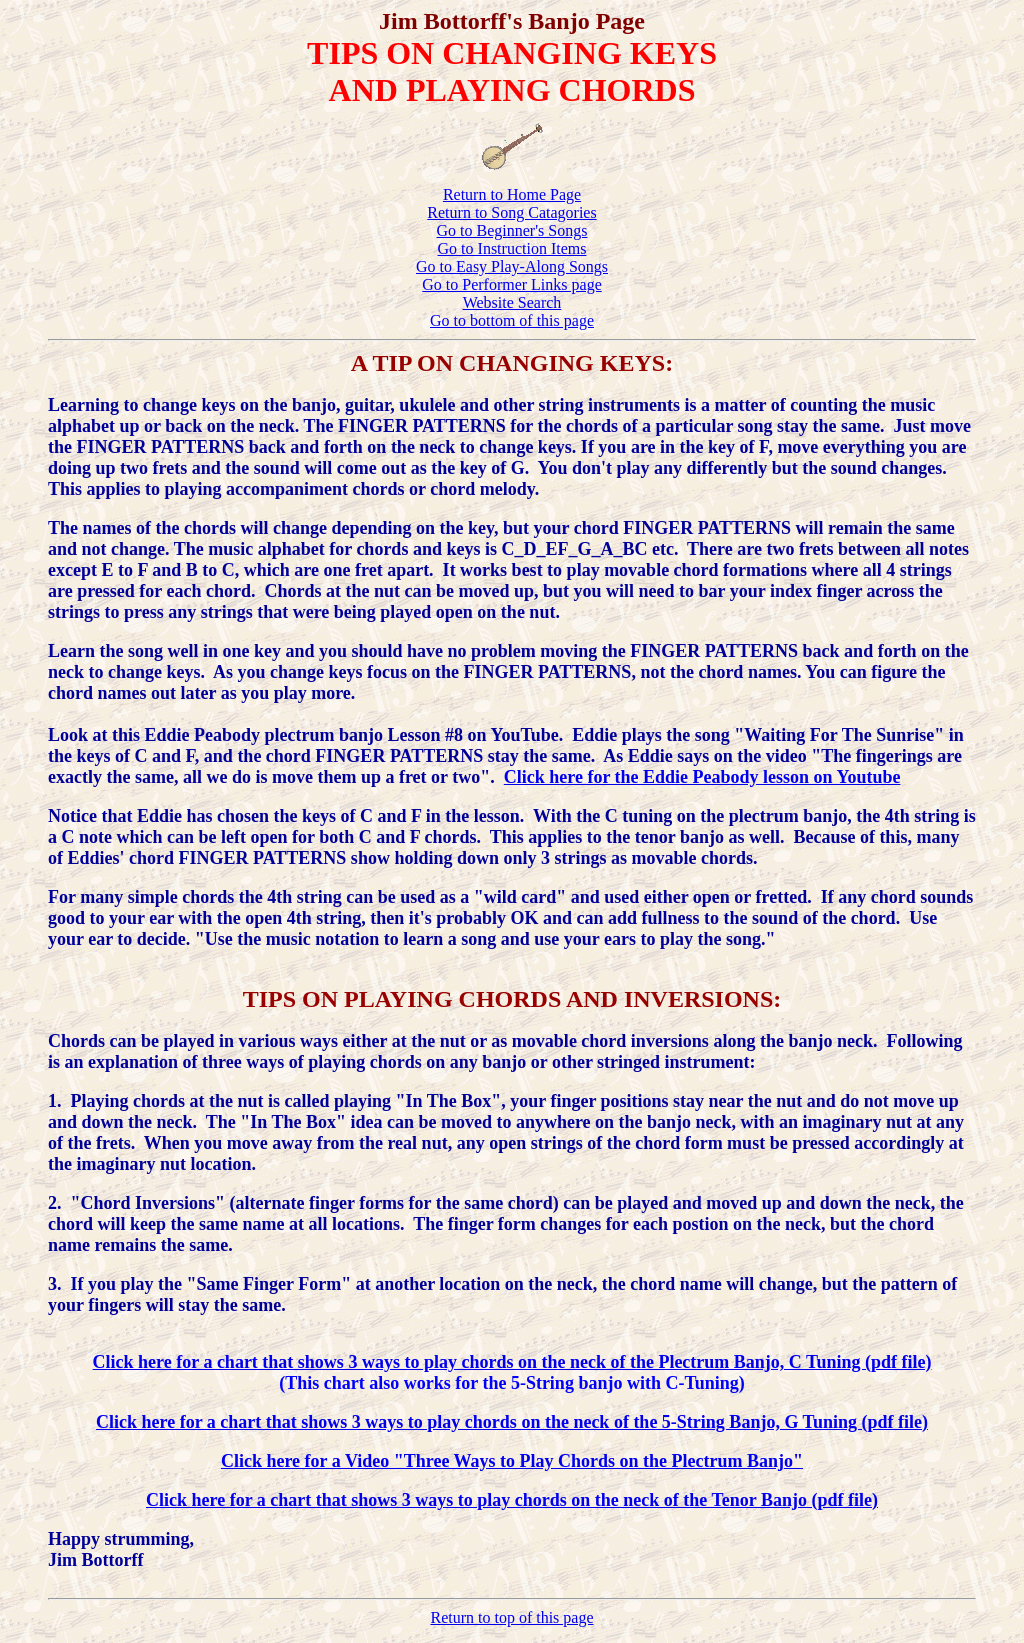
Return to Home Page (512, 194)
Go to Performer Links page (512, 284)
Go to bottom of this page (512, 320)
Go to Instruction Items (512, 248)
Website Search (512, 302)
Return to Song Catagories (511, 212)
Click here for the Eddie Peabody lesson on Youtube (702, 777)
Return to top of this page (511, 1617)
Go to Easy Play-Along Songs (512, 266)
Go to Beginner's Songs (512, 230)
